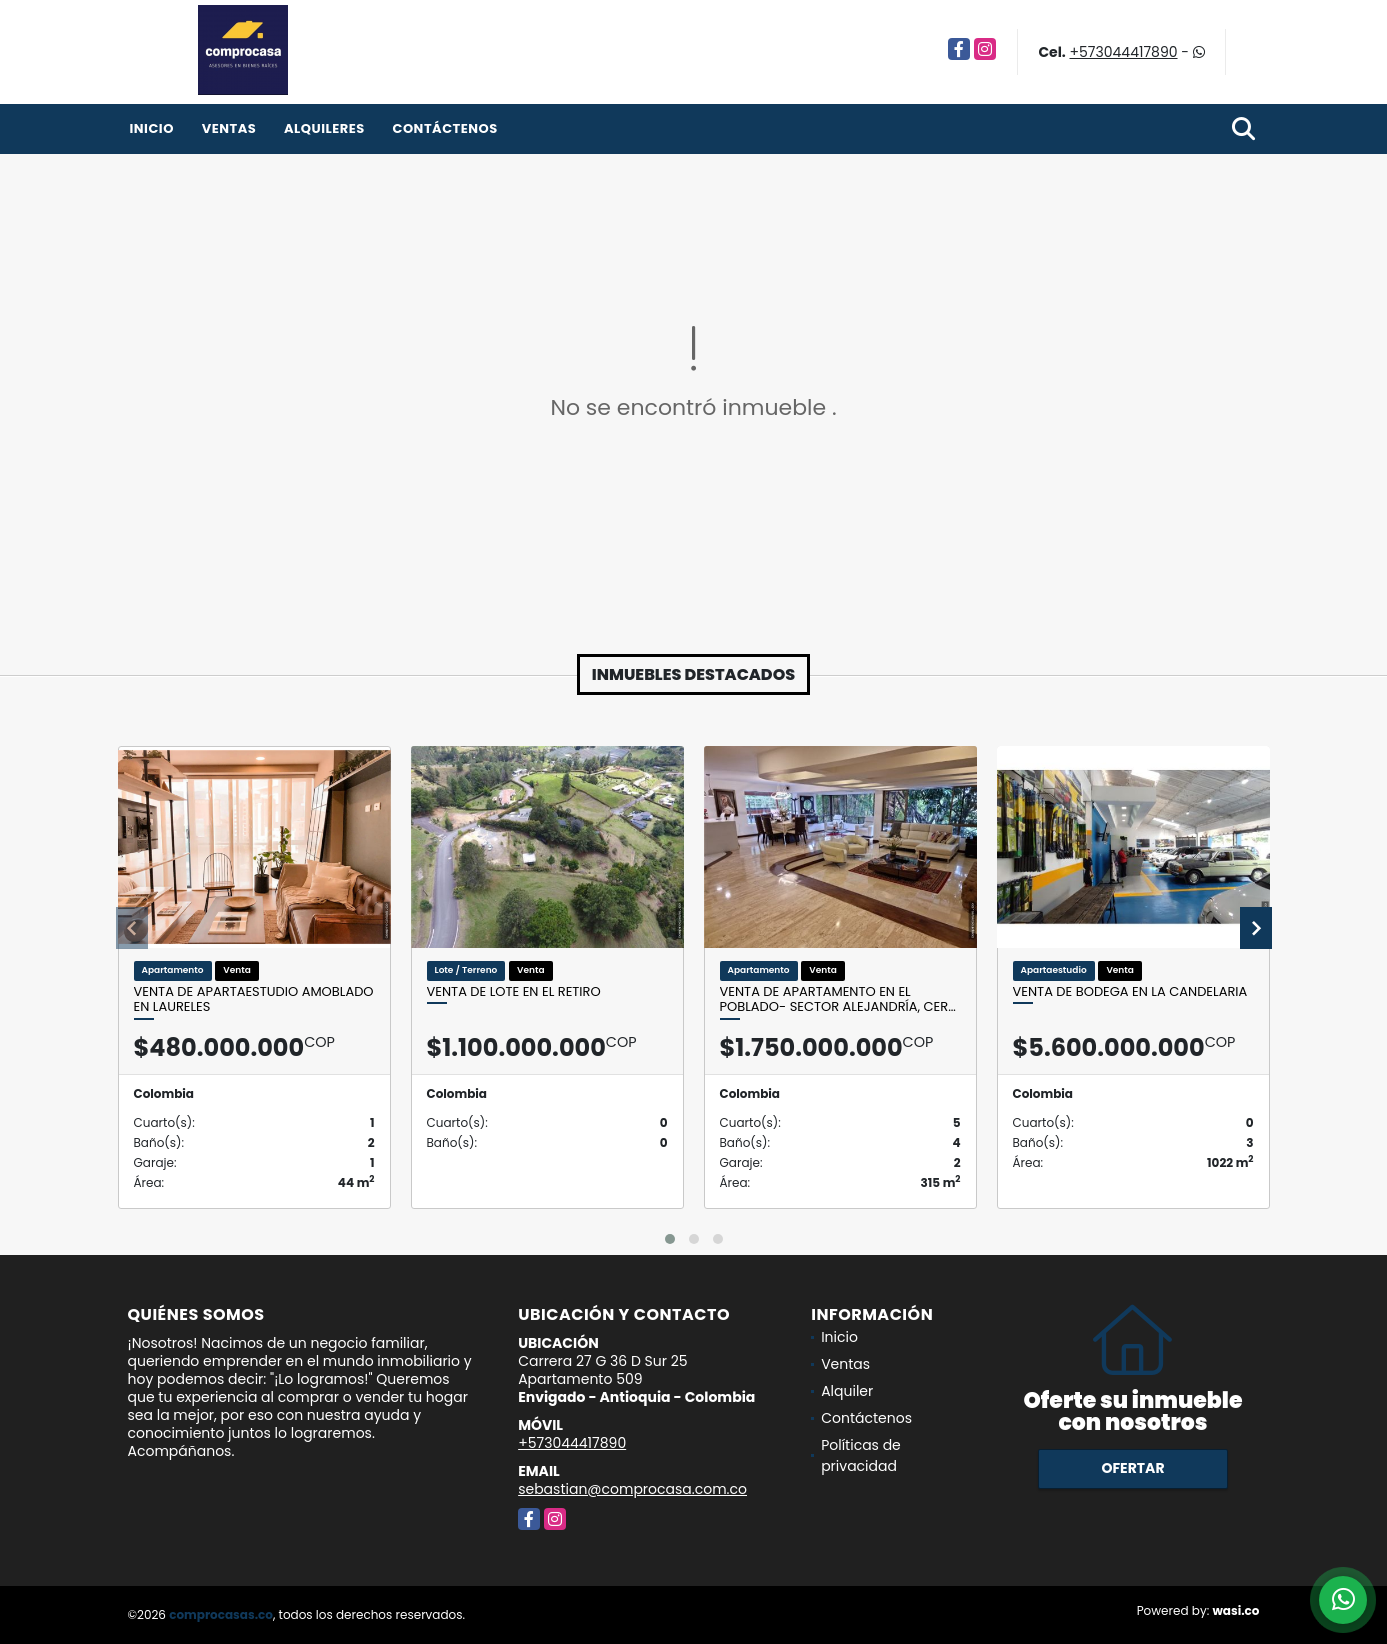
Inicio (152, 128)
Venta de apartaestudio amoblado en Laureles (254, 999)
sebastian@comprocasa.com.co (632, 1489)
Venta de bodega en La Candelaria (1130, 992)
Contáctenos (444, 128)
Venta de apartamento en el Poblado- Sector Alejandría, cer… (838, 999)
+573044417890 (1124, 52)
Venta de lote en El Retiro (514, 992)
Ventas (229, 128)
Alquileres (324, 128)
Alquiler (847, 1391)
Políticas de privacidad (861, 1455)
